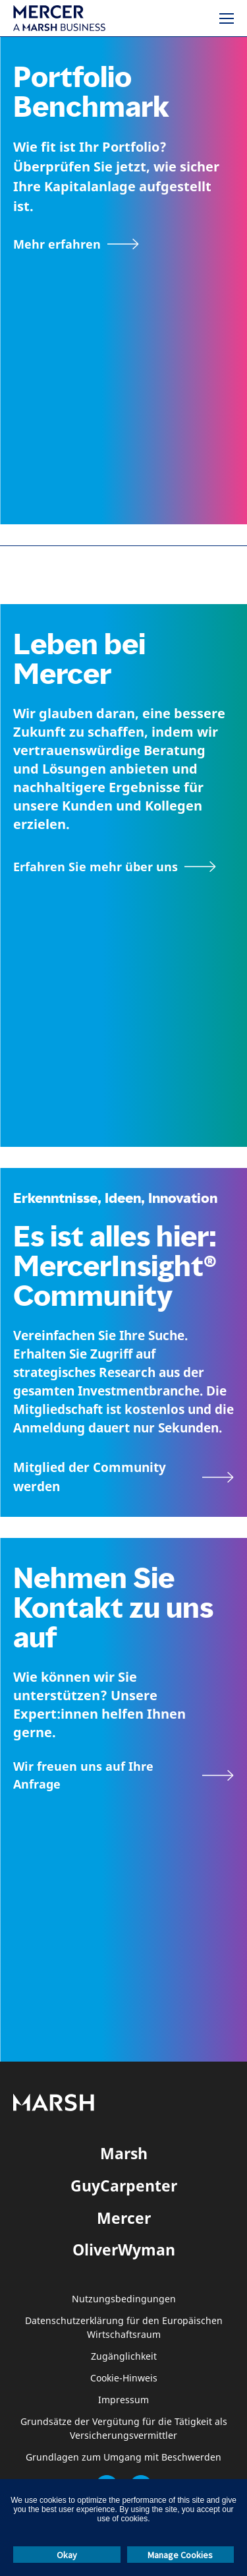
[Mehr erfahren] (76, 244)
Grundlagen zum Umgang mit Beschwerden (123, 2458)
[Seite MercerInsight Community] (123, 1477)
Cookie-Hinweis (123, 2378)
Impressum (123, 2400)
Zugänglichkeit (124, 2357)
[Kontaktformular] (123, 1775)
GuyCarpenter (123, 2185)
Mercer (124, 2217)
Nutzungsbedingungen (124, 2299)
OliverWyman (123, 2249)
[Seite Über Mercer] (114, 866)
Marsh (124, 2153)
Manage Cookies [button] (180, 2555)
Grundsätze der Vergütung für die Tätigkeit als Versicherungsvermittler (123, 2429)
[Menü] (226, 18)
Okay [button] (67, 2555)
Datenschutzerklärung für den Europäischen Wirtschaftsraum (124, 2328)
